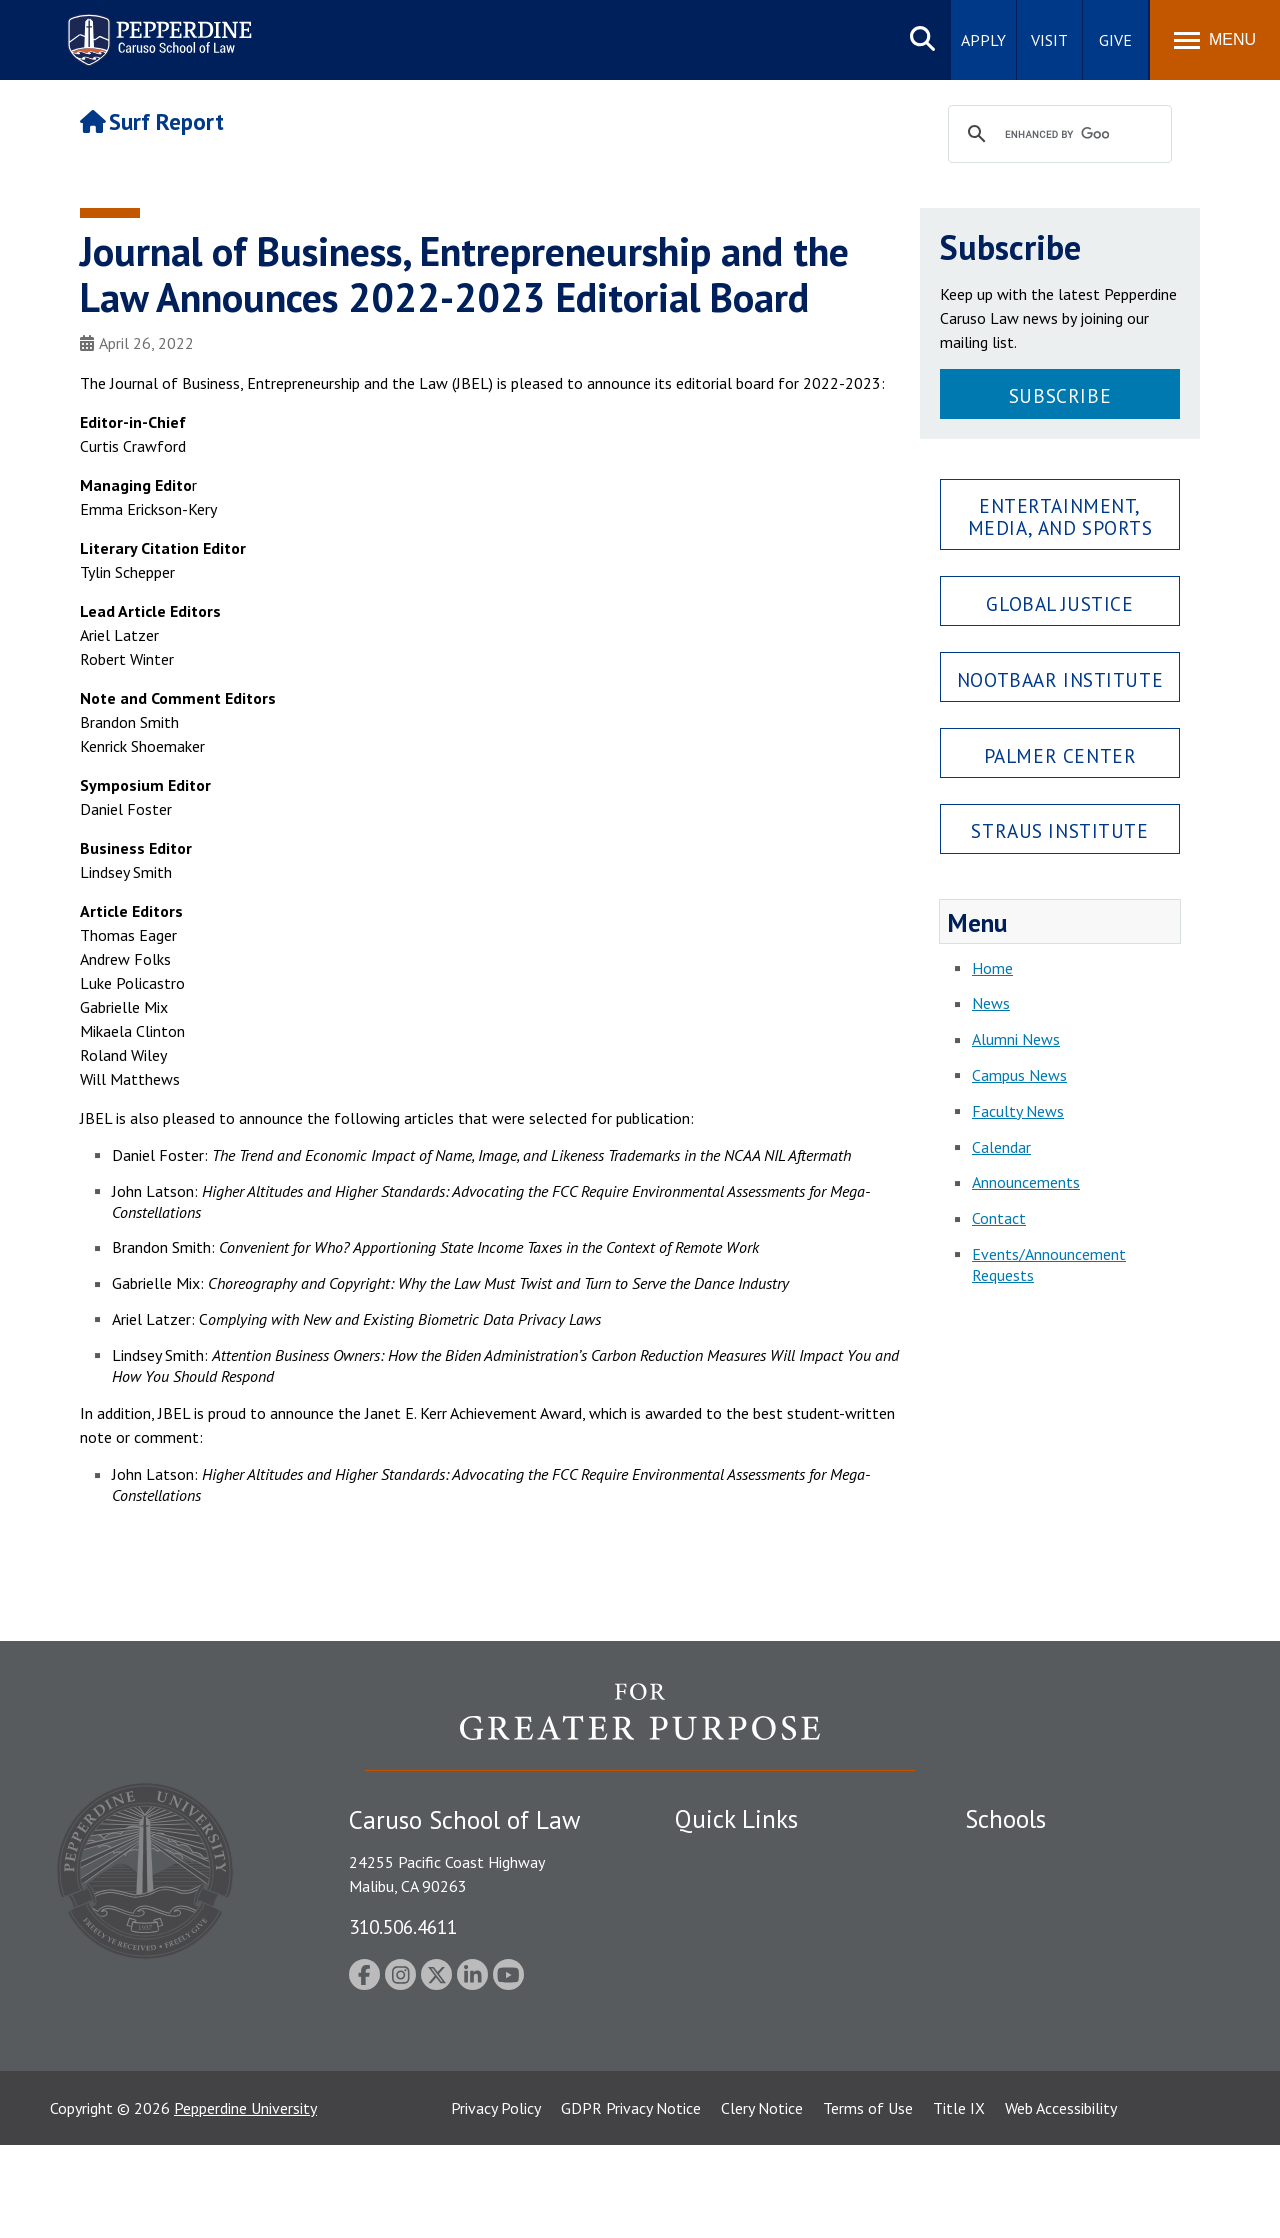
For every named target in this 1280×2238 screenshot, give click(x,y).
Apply (983, 40)
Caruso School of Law (1039, 1892)
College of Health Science (1052, 2052)
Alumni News (1016, 1039)
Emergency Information (754, 1926)
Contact (999, 1218)
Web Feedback (722, 2121)
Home (992, 968)
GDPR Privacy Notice (631, 2201)
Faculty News (1018, 1111)
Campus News (1019, 1075)
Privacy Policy (496, 2201)
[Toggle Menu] (1215, 40)
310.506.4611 (403, 1926)
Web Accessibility (1061, 2201)
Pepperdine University (245, 2201)
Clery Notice (762, 2201)
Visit (1049, 40)
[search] (1057, 135)
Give (1115, 40)
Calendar (1001, 1147)
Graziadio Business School (1052, 1926)
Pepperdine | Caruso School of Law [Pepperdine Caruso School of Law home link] (156, 27)
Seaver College (1015, 1857)
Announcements (1026, 1182)
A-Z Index (707, 2086)
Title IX (959, 2201)
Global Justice (1059, 603)
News (991, 1003)
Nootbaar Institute (1060, 679)
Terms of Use (868, 2201)
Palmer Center (1060, 755)
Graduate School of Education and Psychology (1080, 1971)
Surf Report (152, 121)
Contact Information (745, 1996)
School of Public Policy (1042, 2017)
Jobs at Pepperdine (737, 1961)
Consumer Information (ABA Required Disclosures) (768, 2041)
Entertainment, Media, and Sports (1060, 516)
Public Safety (719, 1857)
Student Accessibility (744, 1892)
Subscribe (1060, 395)
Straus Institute (1059, 830)
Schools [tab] (1005, 1819)
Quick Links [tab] (736, 1819)
